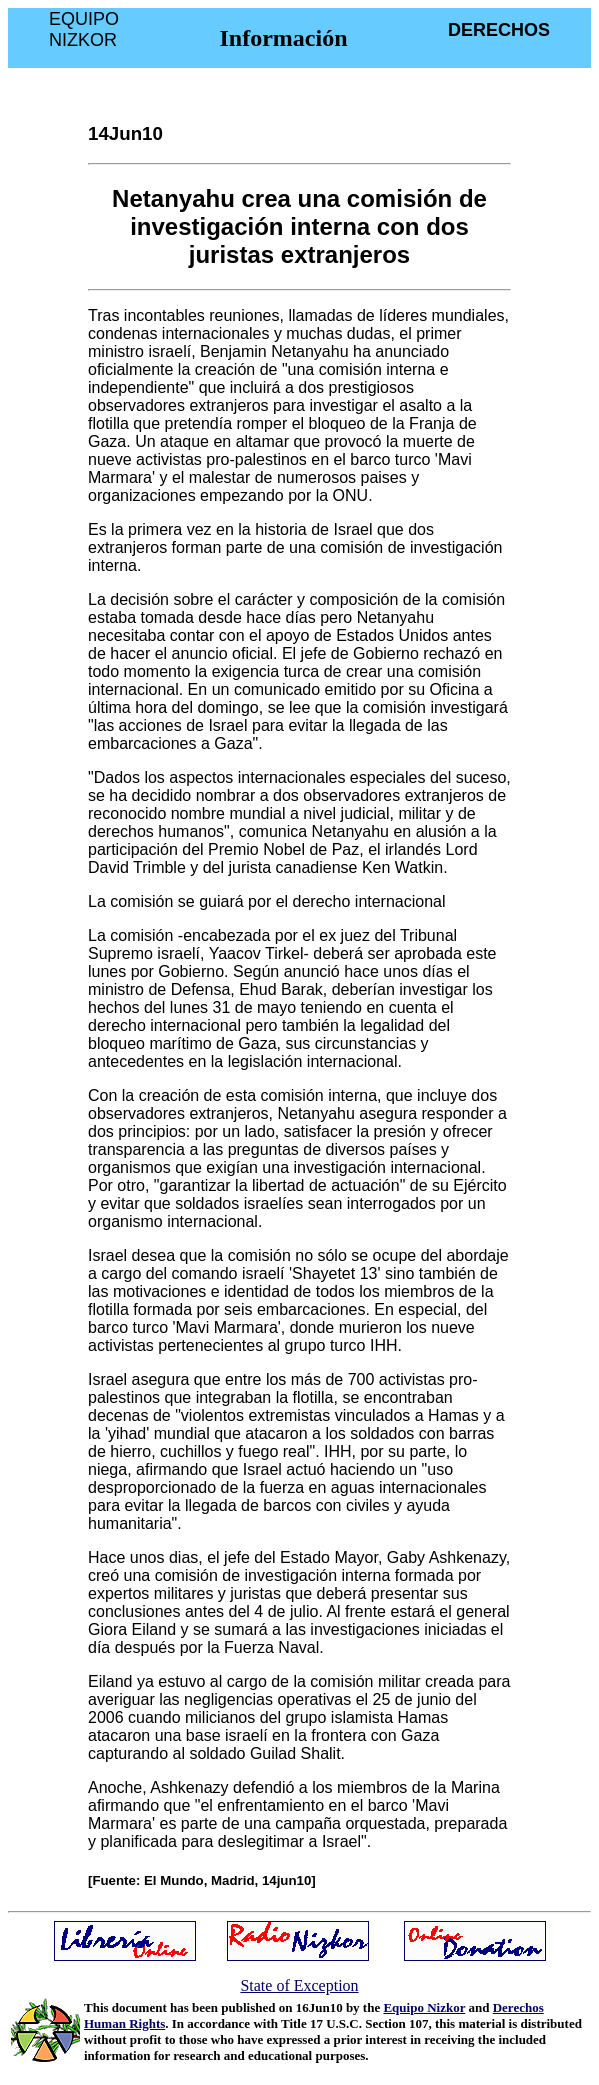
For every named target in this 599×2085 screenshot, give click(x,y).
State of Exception (299, 1985)
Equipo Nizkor (424, 2007)
